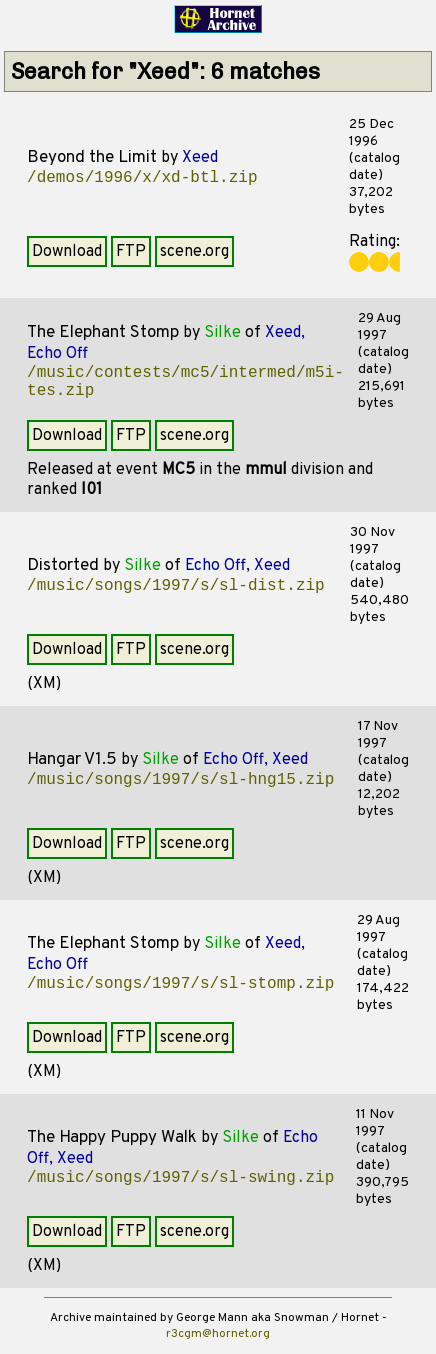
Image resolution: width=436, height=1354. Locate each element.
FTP (131, 252)
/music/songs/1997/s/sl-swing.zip (180, 1178)
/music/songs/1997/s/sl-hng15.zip (180, 780)
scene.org (194, 252)
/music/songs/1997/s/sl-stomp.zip (180, 984)
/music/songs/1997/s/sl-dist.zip (176, 586)
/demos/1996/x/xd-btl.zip (142, 178)
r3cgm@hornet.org (218, 1334)
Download (67, 252)
